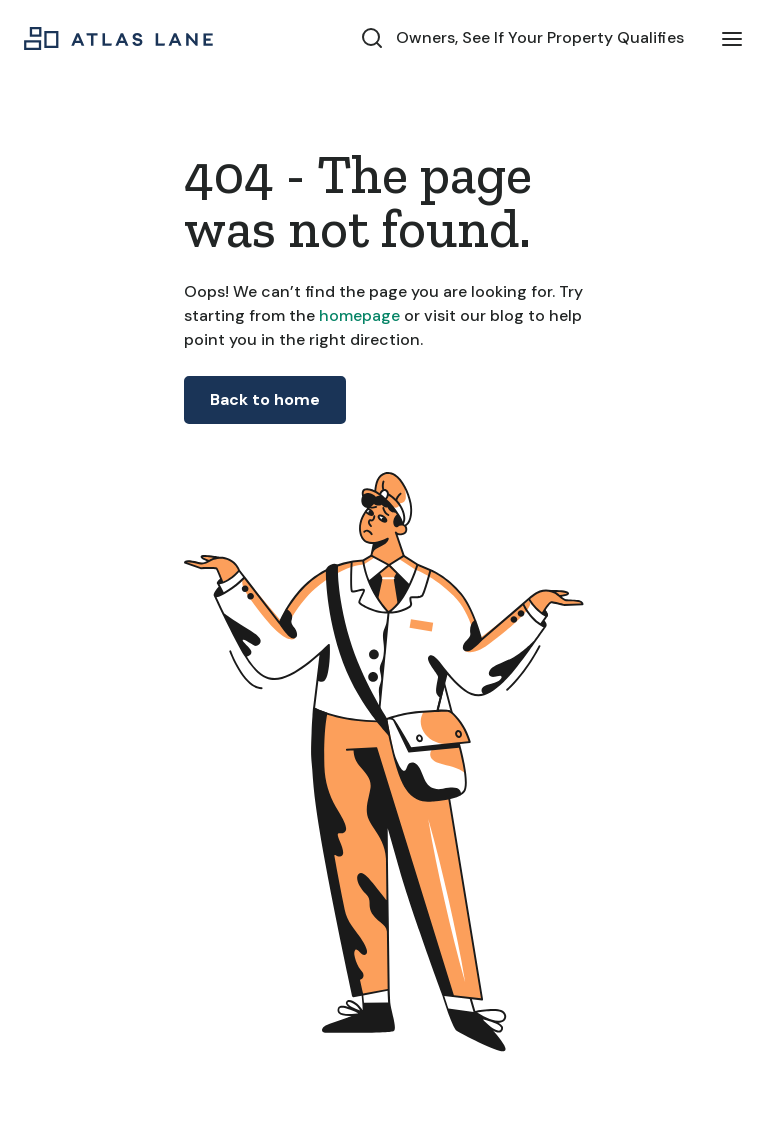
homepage (357, 315)
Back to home (265, 399)
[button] (732, 38)
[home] (118, 38)
